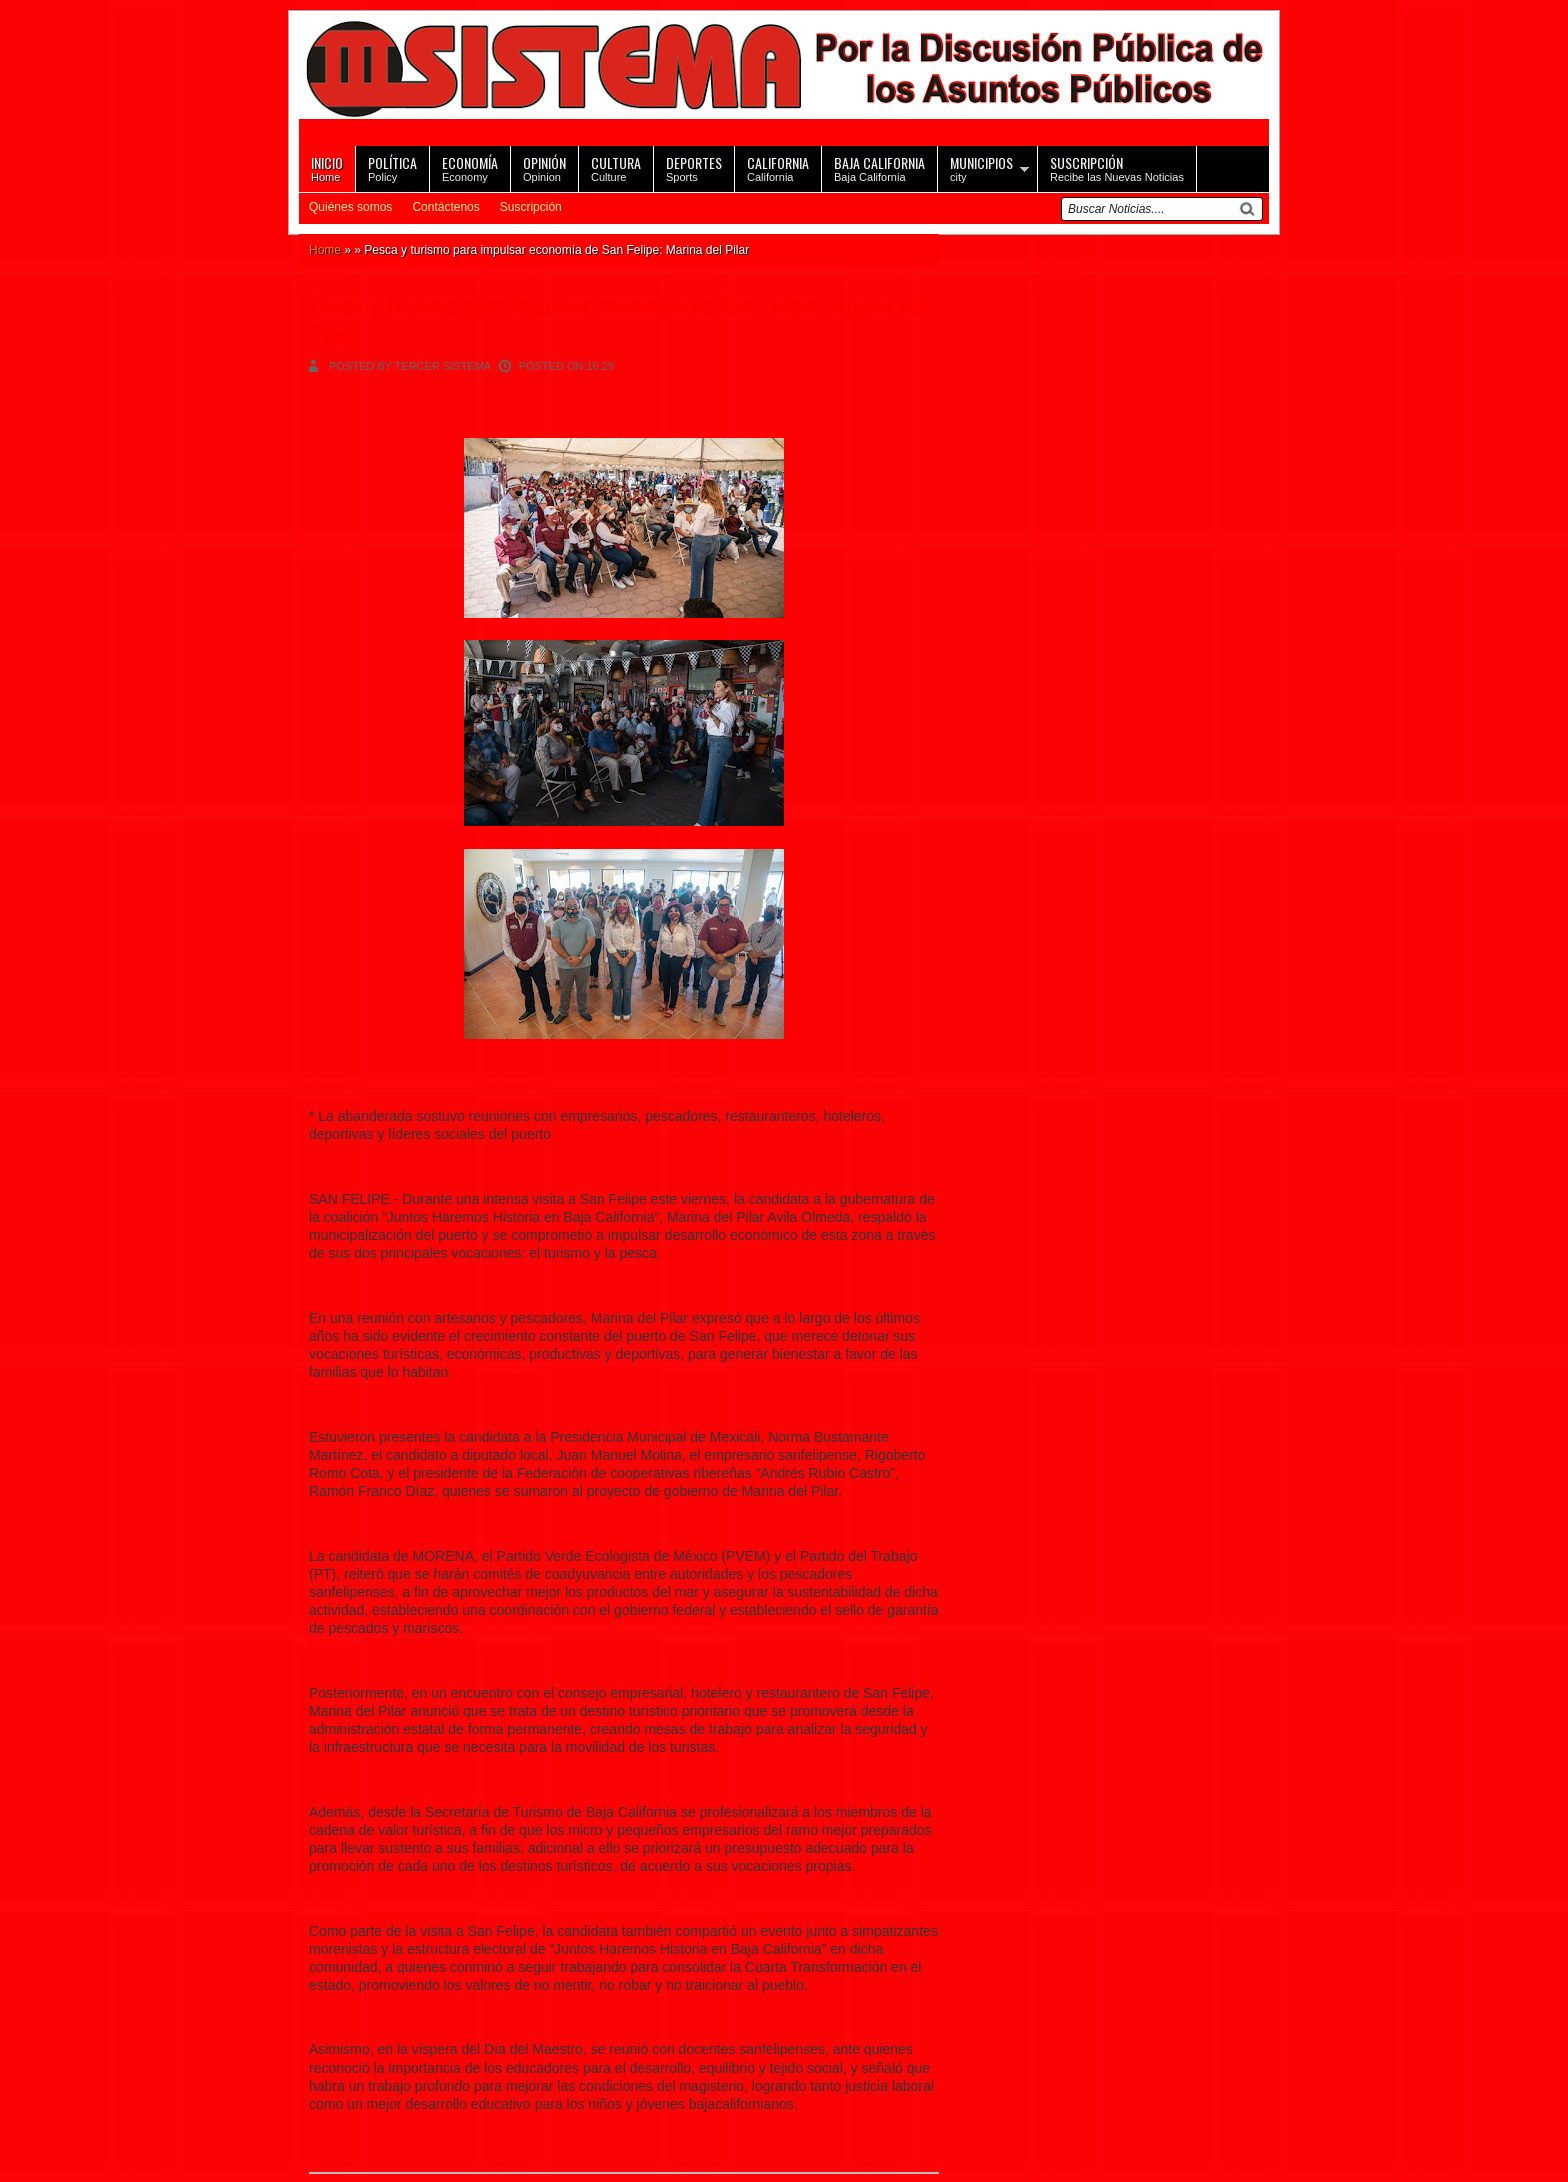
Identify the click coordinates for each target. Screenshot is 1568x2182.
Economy (470, 167)
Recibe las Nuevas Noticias (1117, 167)
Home (327, 167)
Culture (616, 167)
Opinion (544, 167)
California (778, 167)
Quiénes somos (350, 207)
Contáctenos (445, 207)
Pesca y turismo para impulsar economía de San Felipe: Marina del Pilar (618, 319)
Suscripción (531, 207)
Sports (694, 167)
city (981, 167)
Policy (392, 167)
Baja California (879, 167)
